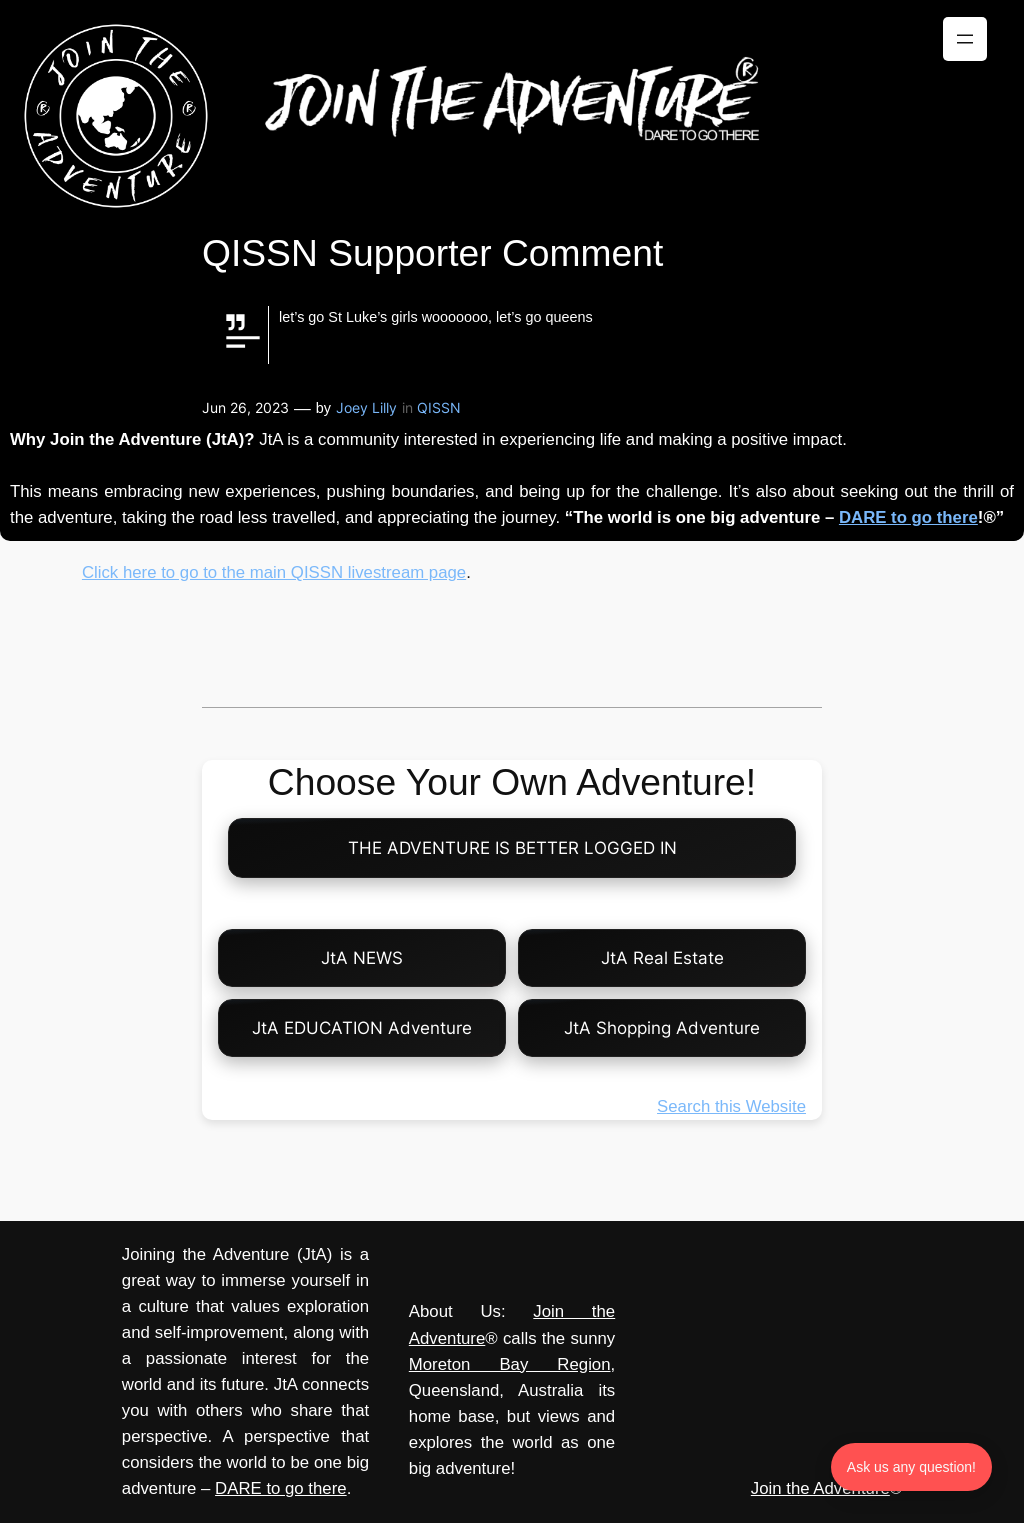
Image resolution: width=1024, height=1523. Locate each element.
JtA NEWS (362, 958)
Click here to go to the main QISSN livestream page (274, 572)
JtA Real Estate (662, 958)
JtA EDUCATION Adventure (362, 1028)
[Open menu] (965, 39)
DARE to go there (908, 517)
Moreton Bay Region (510, 1364)
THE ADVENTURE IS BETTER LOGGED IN (512, 848)
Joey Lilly (366, 407)
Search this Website (731, 1106)
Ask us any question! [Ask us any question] (911, 1467)
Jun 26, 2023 (245, 407)
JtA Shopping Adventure (662, 1028)
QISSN (439, 407)
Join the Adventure (820, 1488)
